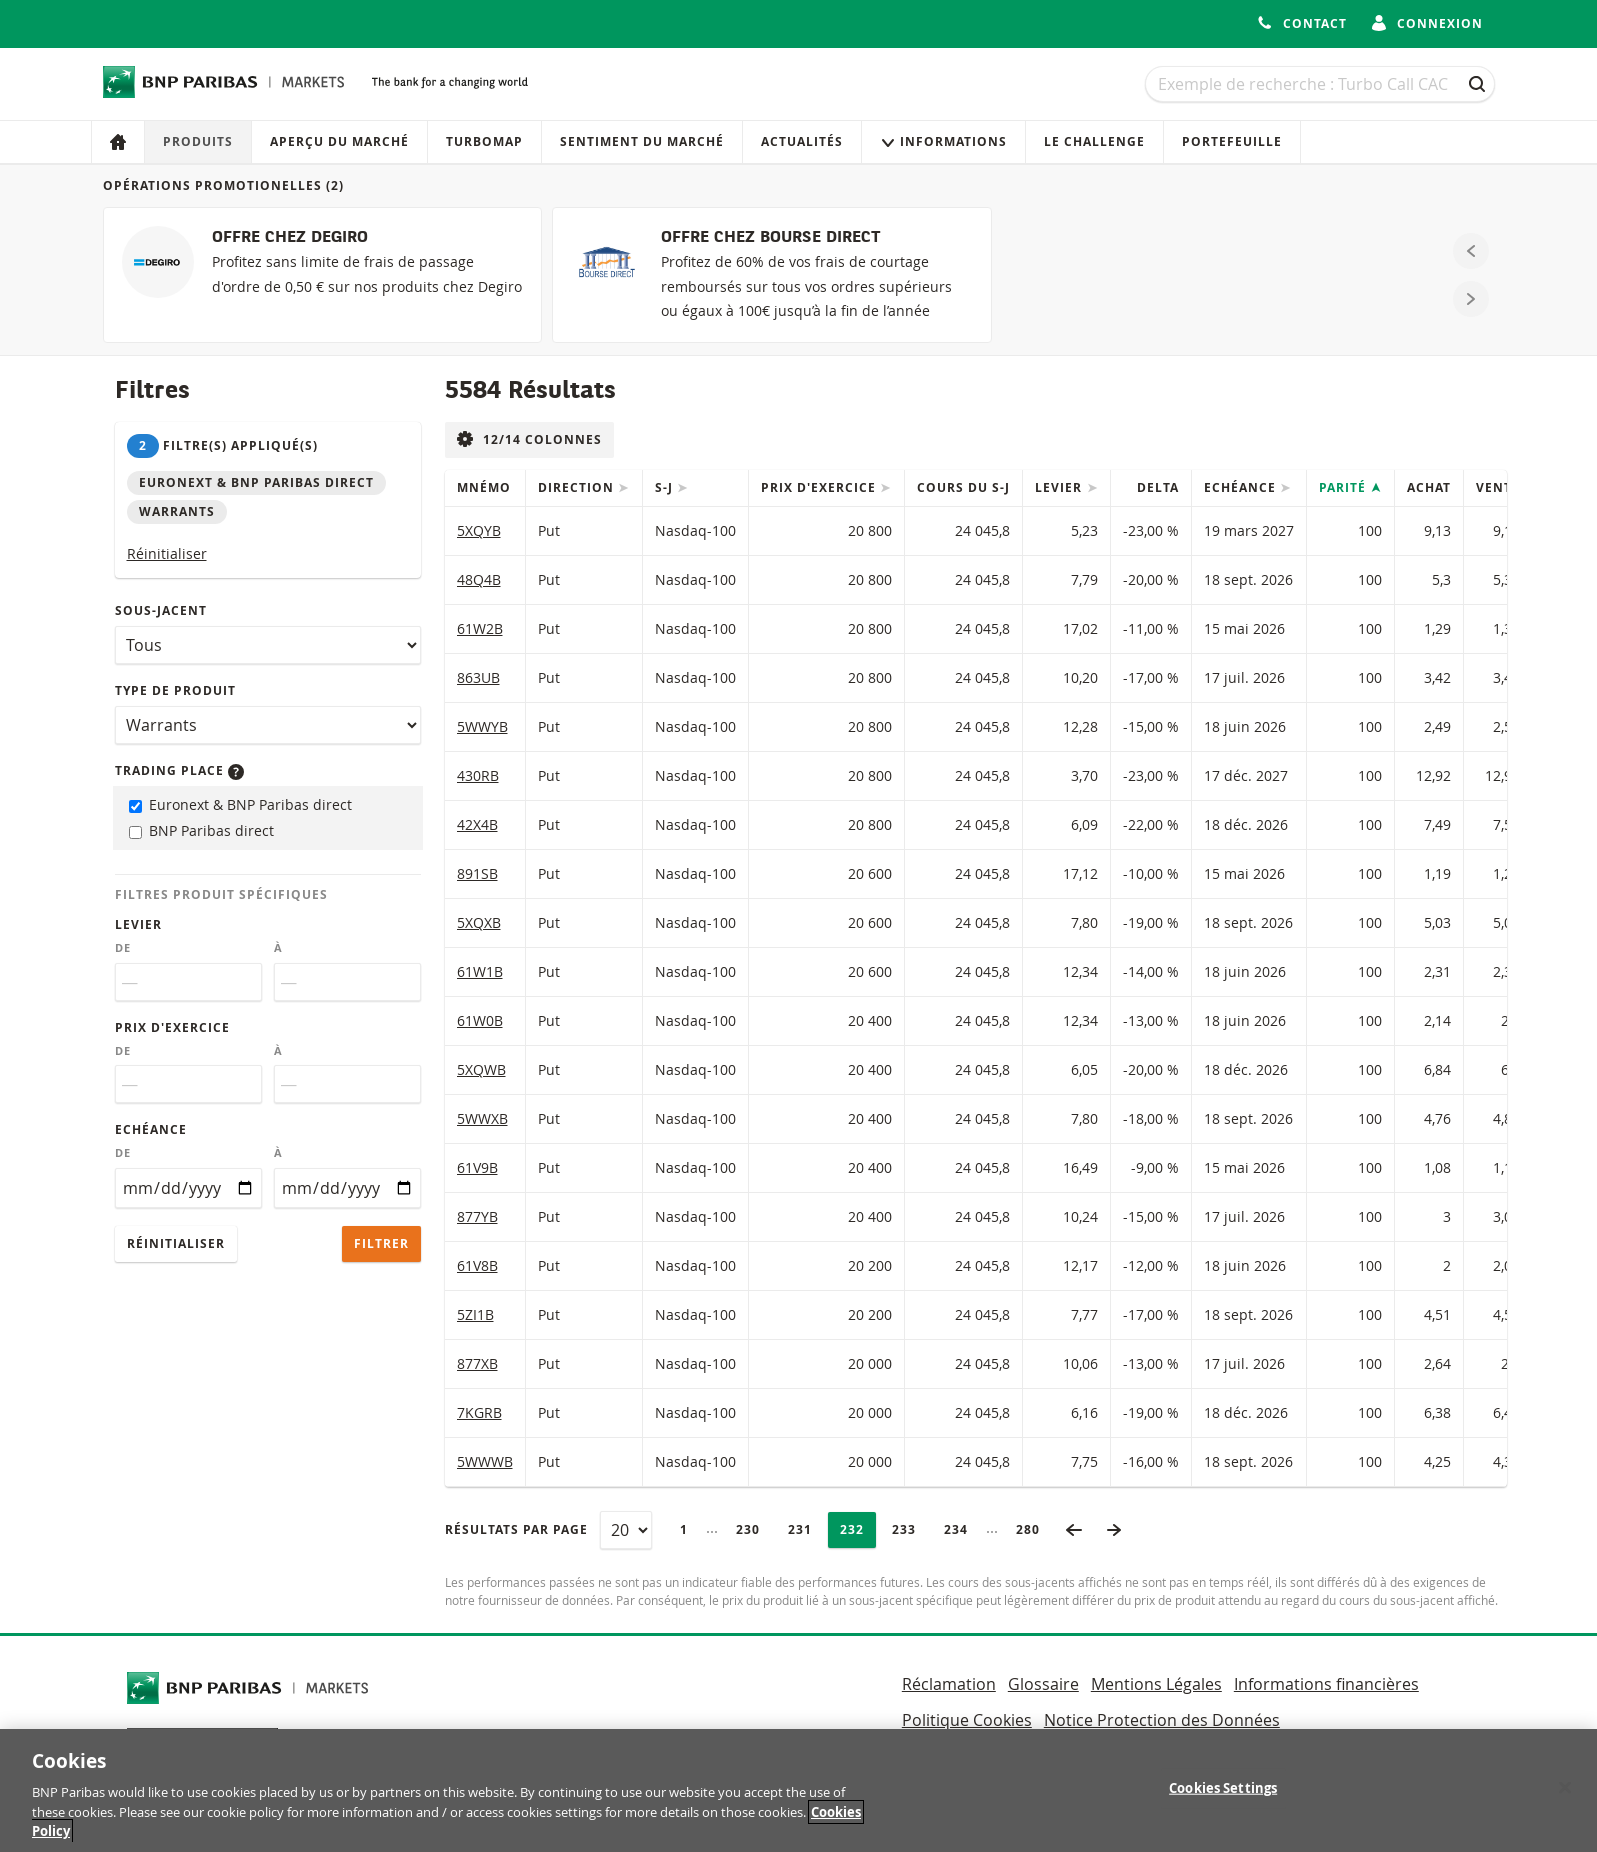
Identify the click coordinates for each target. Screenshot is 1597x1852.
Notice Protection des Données (1162, 1720)
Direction (578, 487)
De (123, 948)
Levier (138, 924)
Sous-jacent (161, 610)
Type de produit (175, 690)
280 (1034, 1529)
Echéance (151, 1129)
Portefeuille (1232, 141)
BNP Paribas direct (201, 830)
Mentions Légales (1156, 1684)
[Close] (1565, 1797)
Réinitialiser (167, 553)
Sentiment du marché (642, 141)
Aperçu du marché (339, 141)
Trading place (179, 770)
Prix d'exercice (172, 1027)
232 (857, 1529)
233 (909, 1529)
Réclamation (949, 1684)
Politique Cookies (967, 1720)
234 (961, 1529)
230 (753, 1529)
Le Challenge (1094, 141)
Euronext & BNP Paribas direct (240, 804)
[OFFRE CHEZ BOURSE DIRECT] (771, 275)
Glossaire (1043, 1684)
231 (805, 1529)
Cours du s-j (963, 487)
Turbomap (484, 141)
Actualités (802, 141)
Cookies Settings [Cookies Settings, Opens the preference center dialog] (1223, 1797)
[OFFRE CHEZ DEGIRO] (322, 275)
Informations (943, 141)
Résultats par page (516, 1529)
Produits (198, 141)
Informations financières (1326, 1684)
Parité (1344, 487)
